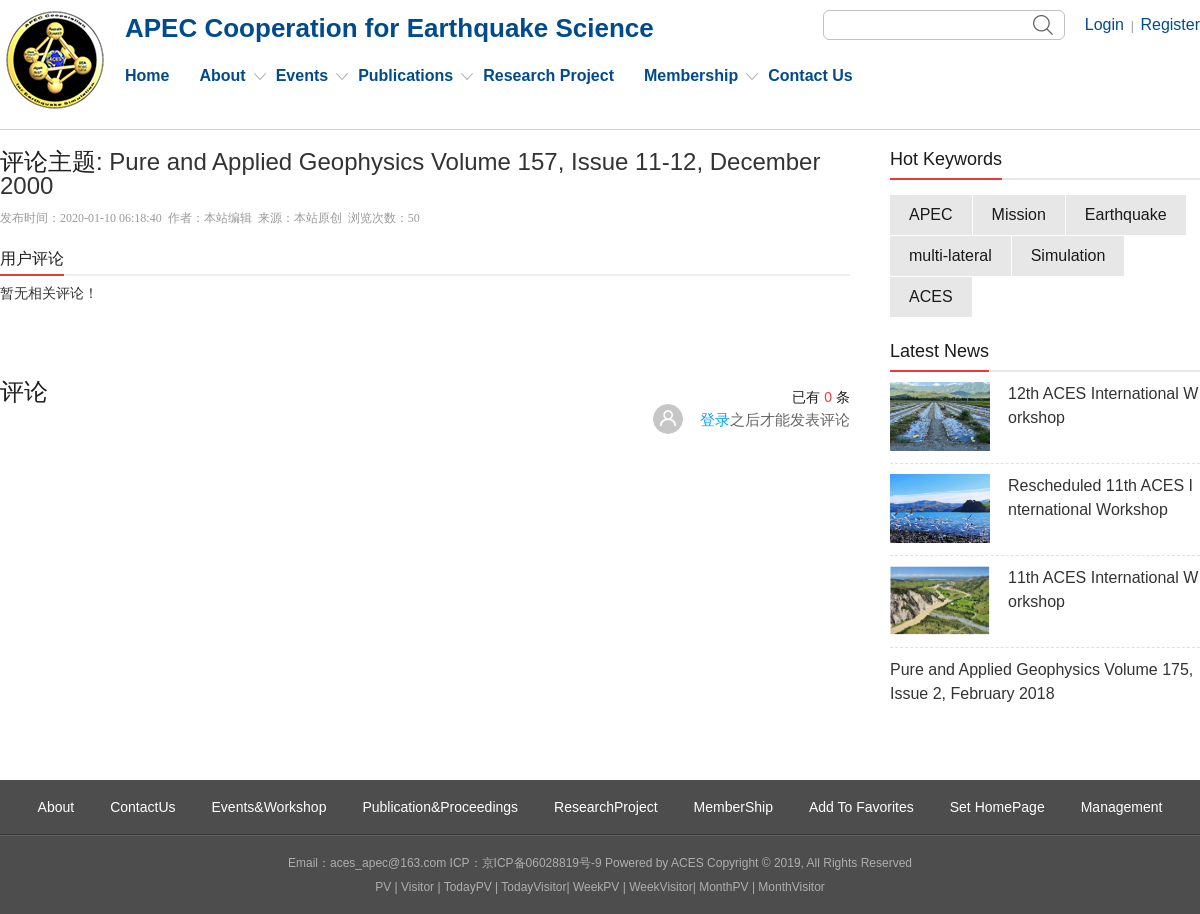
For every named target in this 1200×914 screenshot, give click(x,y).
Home (147, 75)
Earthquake (1126, 214)
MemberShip (733, 807)
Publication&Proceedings (440, 807)
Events (302, 75)
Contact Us (810, 75)
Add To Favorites (861, 807)
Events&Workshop (269, 807)
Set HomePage (997, 807)
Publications (405, 75)
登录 (715, 419)
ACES (931, 296)
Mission (1019, 214)
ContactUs (142, 807)
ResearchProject (606, 807)
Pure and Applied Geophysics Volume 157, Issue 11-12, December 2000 (410, 173)
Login (1104, 24)
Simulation (1068, 255)
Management (1122, 807)
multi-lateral (950, 255)
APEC (931, 214)
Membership (691, 75)
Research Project (548, 75)
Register (1170, 24)
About (222, 75)
